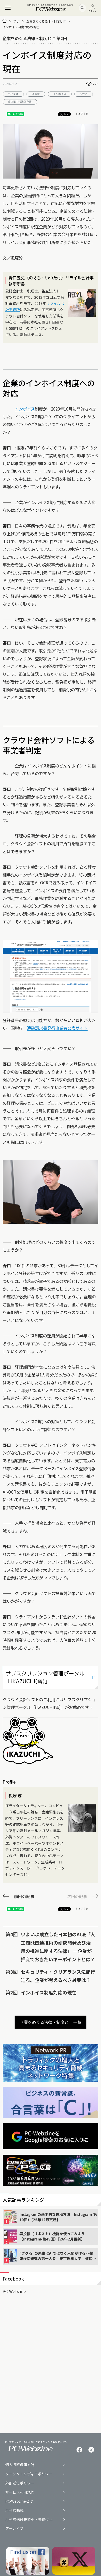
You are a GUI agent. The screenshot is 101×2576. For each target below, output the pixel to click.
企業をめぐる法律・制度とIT (46, 21)
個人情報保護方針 (19, 2465)
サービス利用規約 (19, 2492)
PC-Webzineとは (19, 2501)
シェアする (82, 113)
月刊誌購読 (14, 2510)
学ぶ (16, 21)
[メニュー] (8, 8)
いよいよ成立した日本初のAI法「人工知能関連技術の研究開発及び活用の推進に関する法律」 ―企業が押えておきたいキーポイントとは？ (58, 1947)
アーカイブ (14, 2528)
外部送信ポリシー (19, 2483)
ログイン (92, 8)
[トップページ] (4, 21)
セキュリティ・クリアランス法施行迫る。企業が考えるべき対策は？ (58, 1975)
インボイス (25, 409)
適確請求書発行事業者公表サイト (57, 1028)
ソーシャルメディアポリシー (28, 2474)
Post (64, 114)
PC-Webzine (14, 2291)
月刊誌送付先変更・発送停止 (29, 2519)
